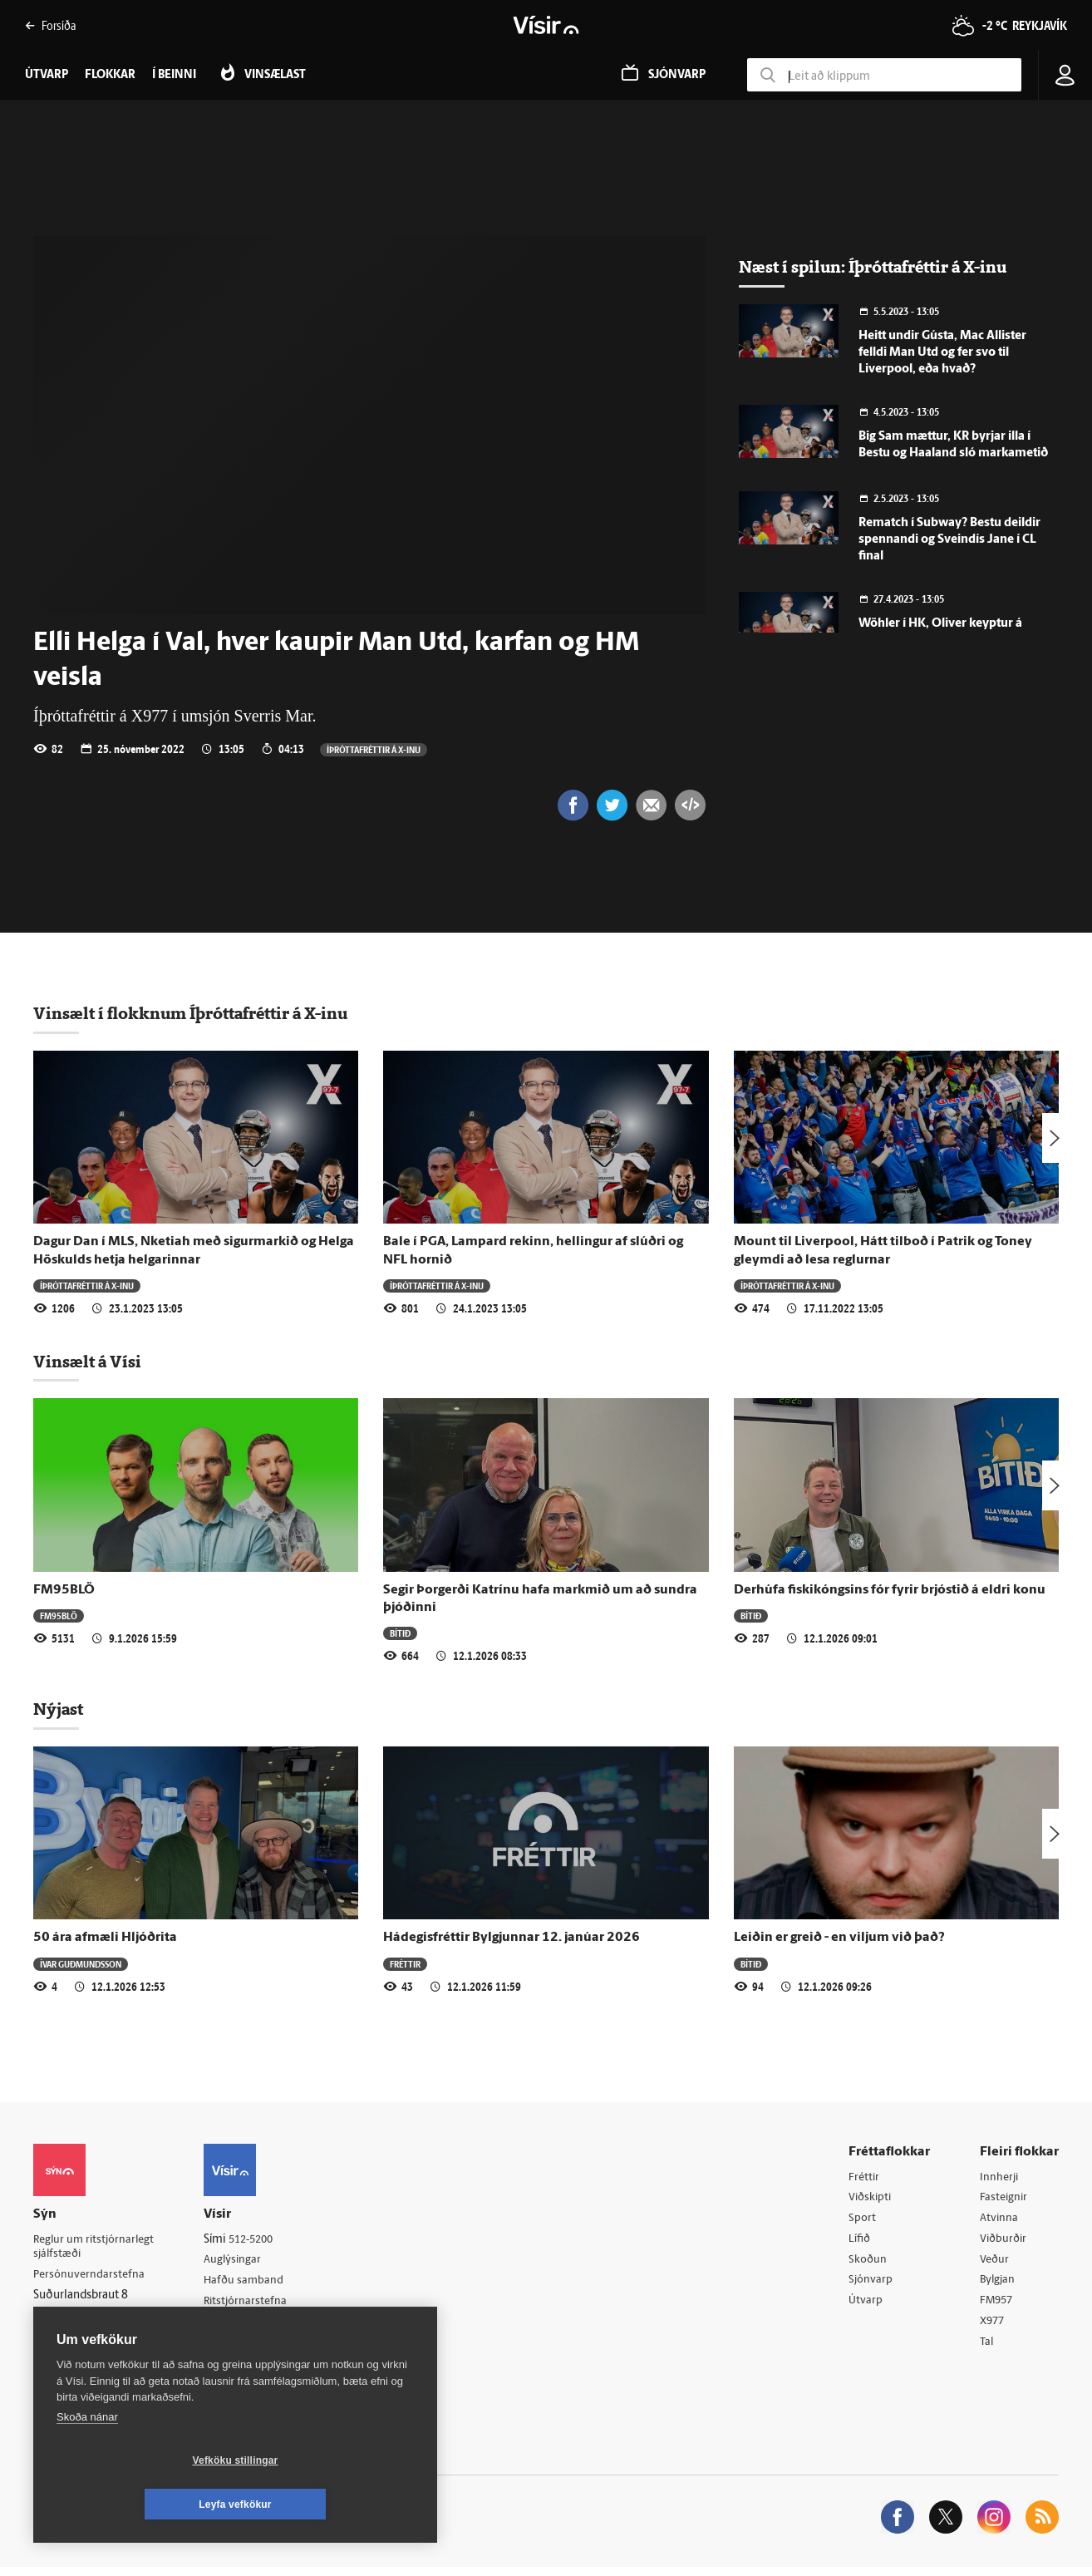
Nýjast (58, 1710)
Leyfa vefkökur (334, 2504)
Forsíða (50, 25)
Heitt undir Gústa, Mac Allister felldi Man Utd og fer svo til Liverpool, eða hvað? (942, 353)
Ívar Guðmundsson (80, 1965)
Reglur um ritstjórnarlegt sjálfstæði (97, 2249)
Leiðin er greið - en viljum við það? (839, 1939)
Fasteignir (1005, 2200)
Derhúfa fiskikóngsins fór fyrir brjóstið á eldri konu (889, 1591)
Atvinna (999, 2221)
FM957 (998, 2306)
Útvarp (866, 2306)
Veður (995, 2264)
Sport (863, 2221)
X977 (993, 2328)
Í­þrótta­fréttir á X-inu (374, 749)
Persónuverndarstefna (91, 2278)
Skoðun (868, 2264)
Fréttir (405, 1965)
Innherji (1000, 2179)
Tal (987, 2349)
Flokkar (110, 75)
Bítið (400, 1635)
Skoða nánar (87, 2461)
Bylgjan (999, 2285)
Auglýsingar (241, 2262)
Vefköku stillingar (137, 2504)
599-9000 (83, 2340)
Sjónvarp (871, 2285)
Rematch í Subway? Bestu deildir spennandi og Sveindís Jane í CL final (949, 540)
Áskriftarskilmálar (256, 2326)
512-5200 (261, 2241)
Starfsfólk (236, 2348)
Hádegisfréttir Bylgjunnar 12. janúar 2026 (511, 1939)
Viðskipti (871, 2200)
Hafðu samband (252, 2284)
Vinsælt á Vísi (87, 1363)
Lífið (860, 2243)
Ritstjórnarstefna (254, 2305)
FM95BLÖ (64, 1591)
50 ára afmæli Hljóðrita (105, 1939)
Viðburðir (1005, 2243)
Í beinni (174, 75)
